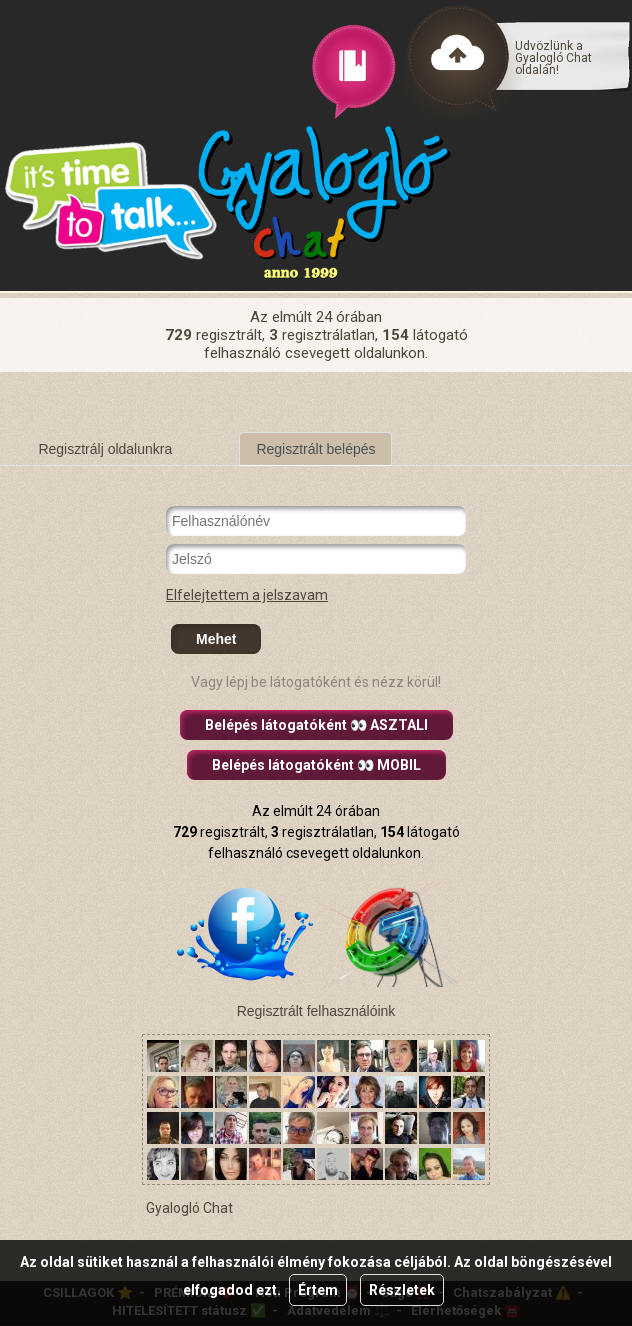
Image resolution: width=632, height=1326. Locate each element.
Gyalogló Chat (189, 1208)
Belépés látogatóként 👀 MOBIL (316, 765)
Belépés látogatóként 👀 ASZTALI (316, 725)
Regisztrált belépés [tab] (315, 449)
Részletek (402, 1290)
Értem (318, 1290)
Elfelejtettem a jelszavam (247, 595)
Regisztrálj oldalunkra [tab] (105, 449)
